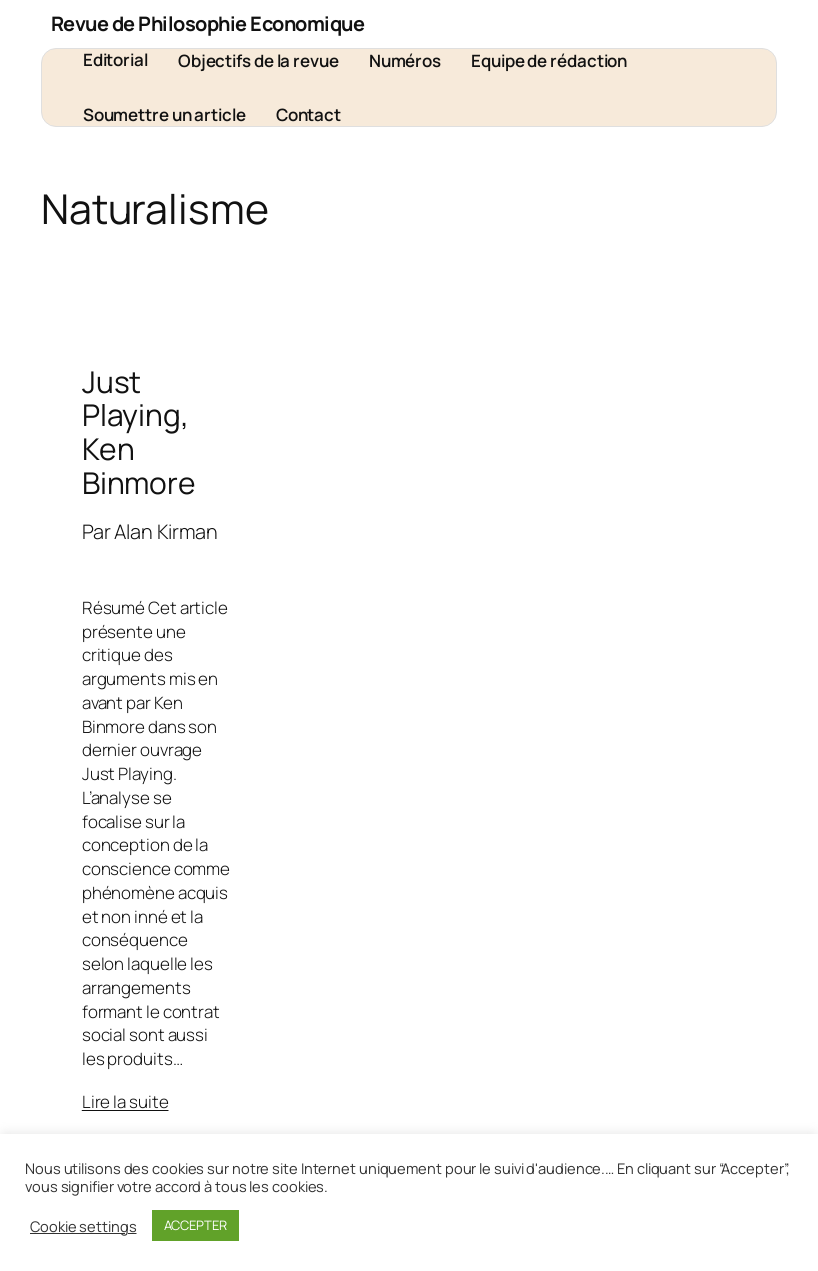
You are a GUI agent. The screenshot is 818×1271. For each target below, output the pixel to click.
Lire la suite (125, 1101)
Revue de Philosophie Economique (208, 23)
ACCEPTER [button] (195, 1225)
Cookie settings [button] (83, 1226)
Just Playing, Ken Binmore (139, 432)
